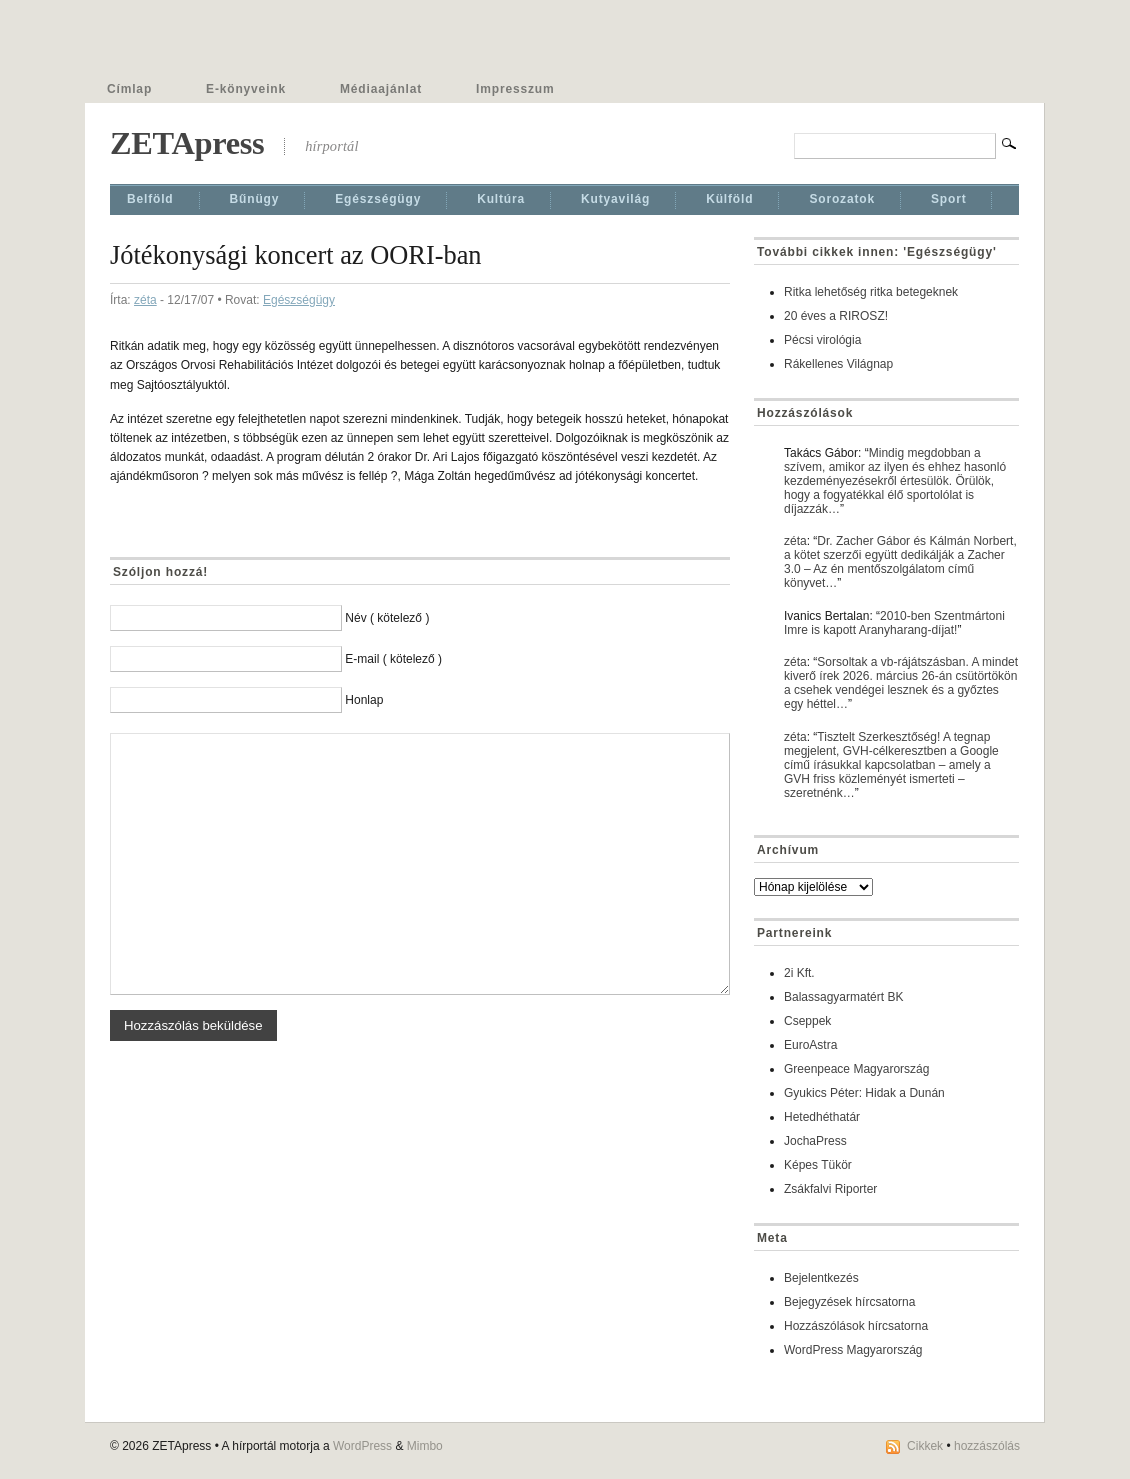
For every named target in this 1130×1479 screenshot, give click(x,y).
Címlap (129, 89)
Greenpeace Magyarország (856, 1069)
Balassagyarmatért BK (843, 997)
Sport (949, 199)
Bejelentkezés (821, 1278)
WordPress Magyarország (853, 1350)
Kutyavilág (615, 199)
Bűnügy (255, 199)
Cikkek (925, 1446)
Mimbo (425, 1446)
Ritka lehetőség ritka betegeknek (871, 292)
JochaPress (815, 1141)
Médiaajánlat (381, 89)
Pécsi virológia (822, 340)
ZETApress (187, 143)
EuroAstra (810, 1045)
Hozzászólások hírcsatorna (856, 1326)
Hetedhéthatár (822, 1117)
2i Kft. (799, 973)
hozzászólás (987, 1446)
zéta (145, 300)
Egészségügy (378, 199)
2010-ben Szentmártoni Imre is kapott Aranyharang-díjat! (894, 623)
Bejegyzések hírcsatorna (849, 1302)
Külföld (729, 199)
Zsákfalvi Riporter (830, 1189)
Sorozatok (842, 199)
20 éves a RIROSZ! (836, 316)
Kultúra (501, 199)
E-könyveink (246, 89)
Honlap (364, 700)
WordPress (362, 1446)
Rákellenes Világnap (838, 364)
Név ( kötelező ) (387, 618)
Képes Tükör (818, 1165)
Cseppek (807, 1021)
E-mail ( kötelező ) (393, 659)
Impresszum (515, 89)
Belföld (150, 199)
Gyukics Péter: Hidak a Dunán (864, 1093)
